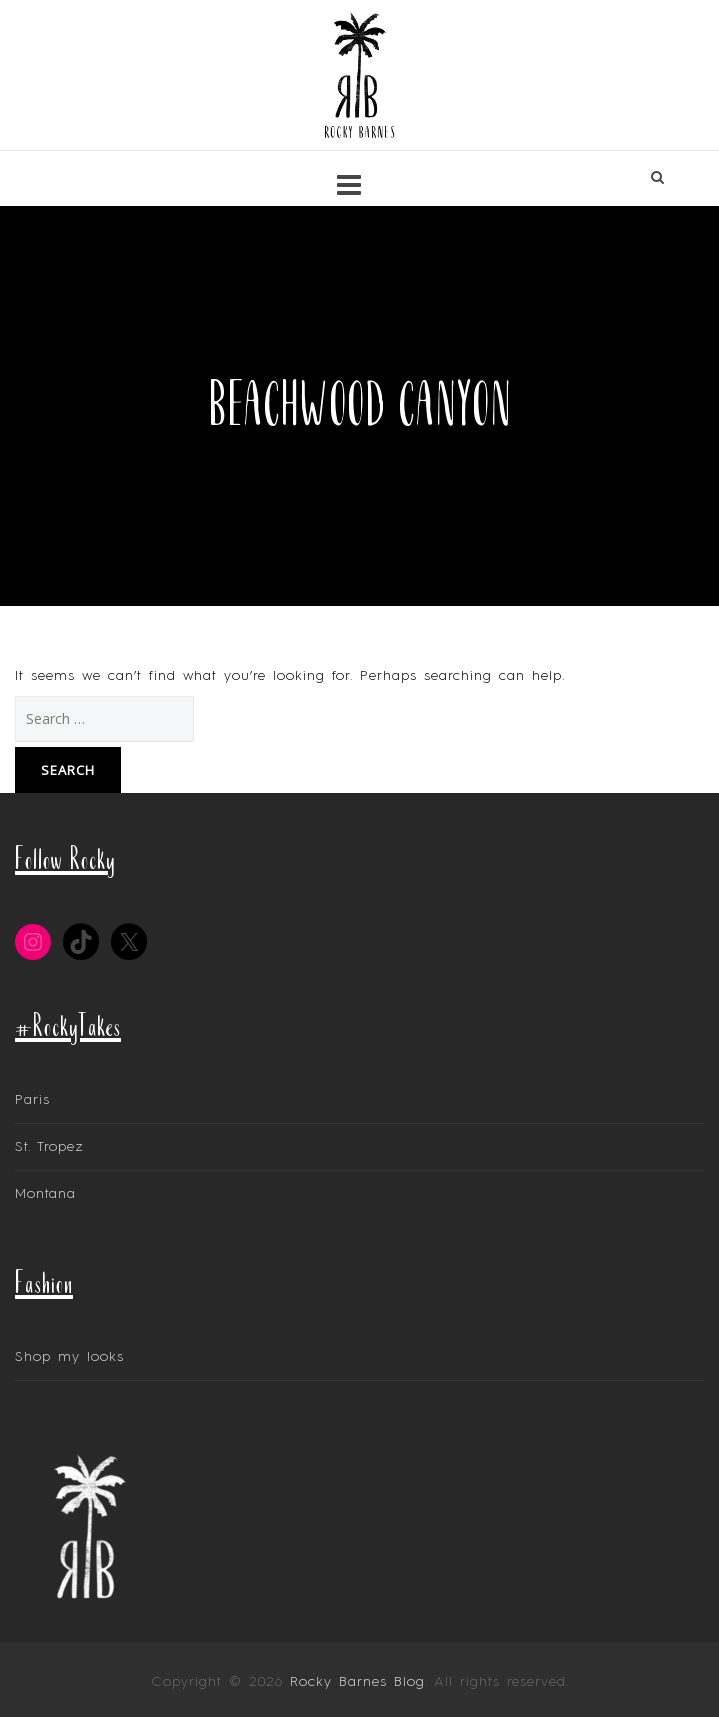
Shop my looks (69, 1357)
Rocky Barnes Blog (357, 1682)
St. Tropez (49, 1147)
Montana (45, 1194)
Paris (32, 1100)
